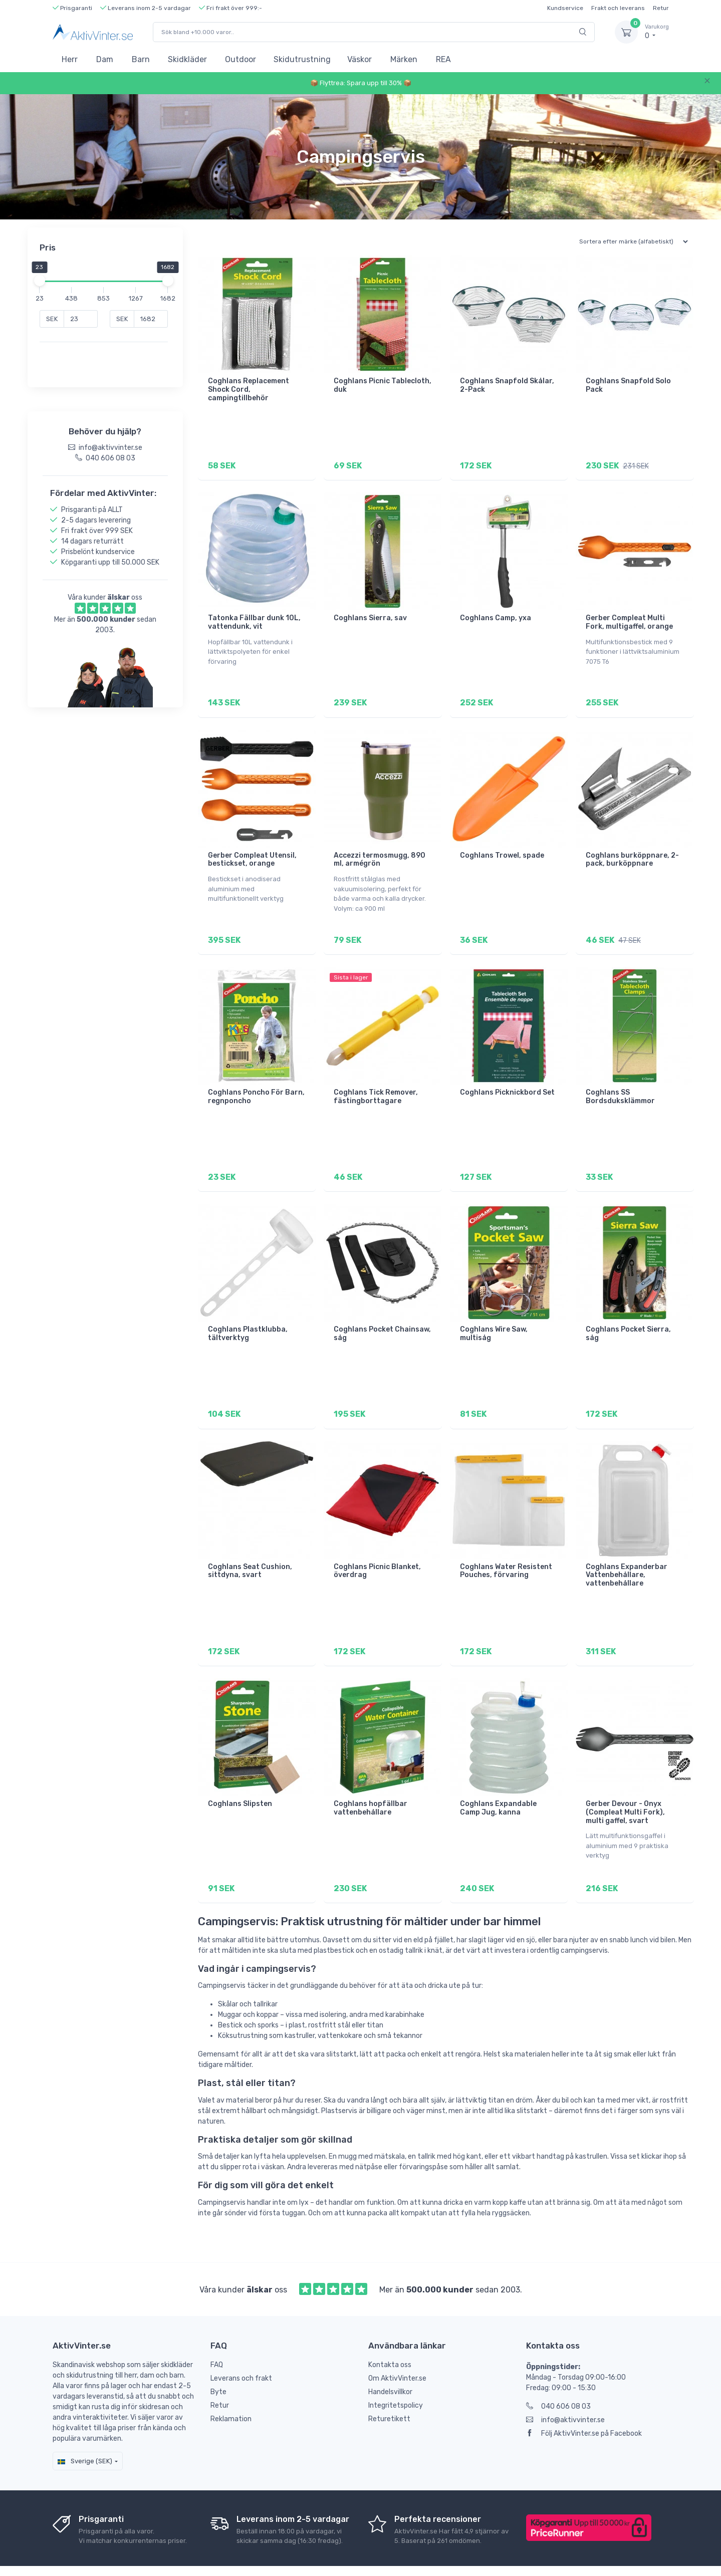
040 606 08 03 (558, 2377)
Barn (141, 59)
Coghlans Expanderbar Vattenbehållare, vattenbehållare (626, 1554)
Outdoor (240, 59)
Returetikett (389, 2390)
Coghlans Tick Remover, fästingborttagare (376, 1084)
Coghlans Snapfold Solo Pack (628, 385)
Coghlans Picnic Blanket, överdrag (377, 1550)
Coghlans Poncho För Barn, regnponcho (256, 1084)
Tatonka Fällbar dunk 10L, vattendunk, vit (254, 618)
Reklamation (231, 2390)
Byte (218, 2363)
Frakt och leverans (618, 8)
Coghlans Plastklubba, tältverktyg (248, 1317)
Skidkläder (187, 59)
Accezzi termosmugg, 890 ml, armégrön (379, 851)
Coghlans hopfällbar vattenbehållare (370, 1782)
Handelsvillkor (390, 2363)
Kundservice (565, 8)
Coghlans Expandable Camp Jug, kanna (498, 1782)
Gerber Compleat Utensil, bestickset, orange (252, 851)
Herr (70, 59)
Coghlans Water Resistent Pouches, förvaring (506, 1550)
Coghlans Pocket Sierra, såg (628, 1317)
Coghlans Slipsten (240, 1778)
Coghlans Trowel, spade (502, 847)
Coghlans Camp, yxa (495, 614)
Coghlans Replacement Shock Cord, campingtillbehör (248, 389)
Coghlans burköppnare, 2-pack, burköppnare (632, 851)
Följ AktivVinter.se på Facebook (584, 2404)
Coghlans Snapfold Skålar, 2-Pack (507, 385)
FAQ (216, 2336)
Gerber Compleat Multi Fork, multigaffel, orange (629, 618)
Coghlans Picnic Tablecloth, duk (382, 385)
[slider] (42, 280)
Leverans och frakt (241, 2349)
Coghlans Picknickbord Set (507, 1080)
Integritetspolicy (395, 2376)
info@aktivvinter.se (565, 2391)
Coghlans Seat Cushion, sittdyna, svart (250, 1550)
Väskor (359, 59)
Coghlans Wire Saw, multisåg (494, 1317)
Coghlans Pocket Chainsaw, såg (382, 1317)
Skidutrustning (302, 59)
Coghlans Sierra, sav (370, 614)
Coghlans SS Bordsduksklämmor (620, 1084)
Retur (661, 8)
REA (443, 59)
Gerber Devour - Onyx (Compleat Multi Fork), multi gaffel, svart (625, 1787)
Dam (104, 59)
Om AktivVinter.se (397, 2349)
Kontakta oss (389, 2336)
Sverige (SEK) (85, 2432)
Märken (403, 59)
